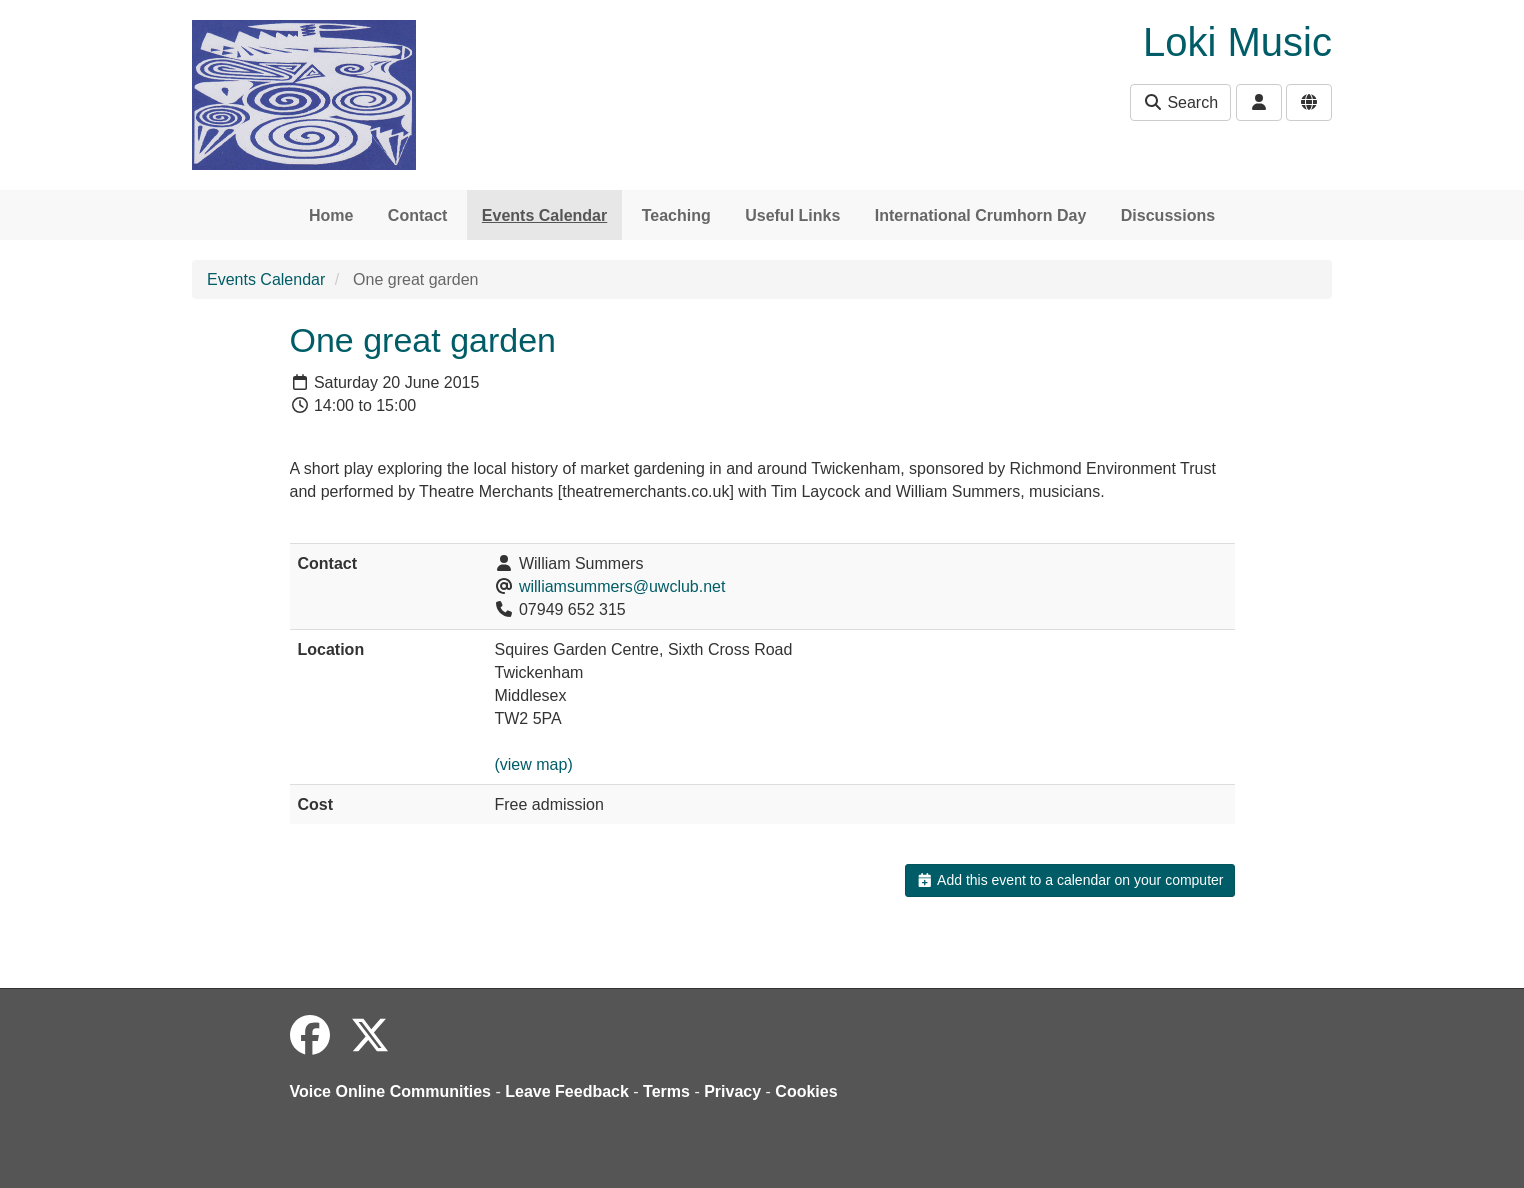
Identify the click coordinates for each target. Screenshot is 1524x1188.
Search (1180, 102)
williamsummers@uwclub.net (622, 586)
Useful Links (792, 215)
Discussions (1168, 215)
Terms (666, 1091)
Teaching (676, 215)
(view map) (533, 764)
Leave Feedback (567, 1091)
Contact (418, 215)
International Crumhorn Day (981, 215)
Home (331, 215)
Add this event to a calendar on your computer (1069, 880)
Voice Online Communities (391, 1091)
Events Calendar (544, 215)
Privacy (732, 1091)
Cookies (806, 1091)
